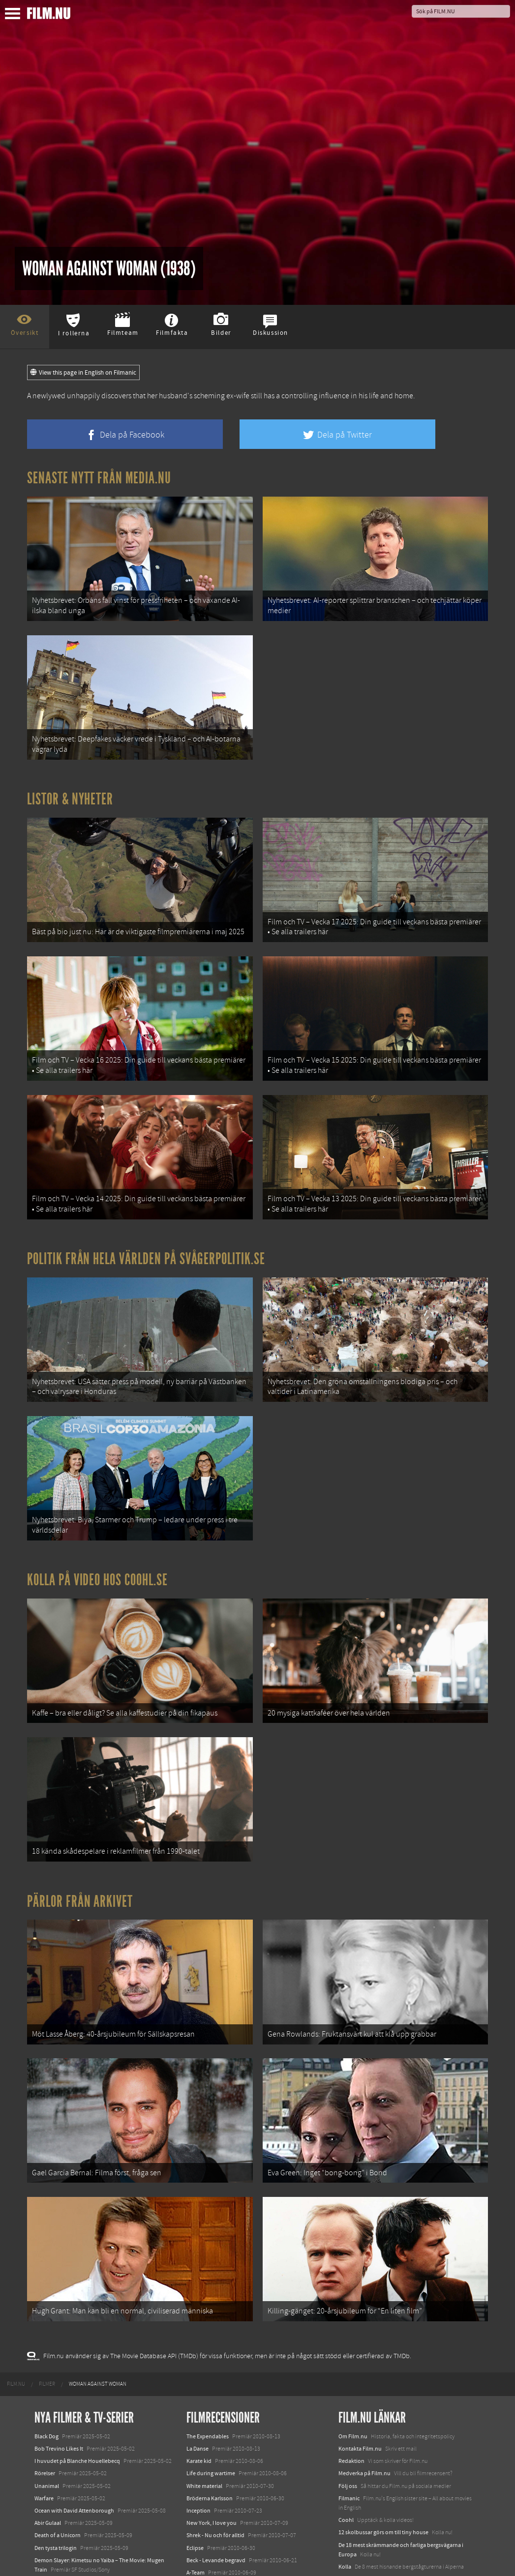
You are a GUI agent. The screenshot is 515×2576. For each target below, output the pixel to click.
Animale (44, 2487)
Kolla (344, 2471)
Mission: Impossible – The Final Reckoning (86, 2523)
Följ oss (347, 2390)
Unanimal (46, 2390)
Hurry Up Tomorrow (59, 2511)
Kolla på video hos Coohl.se (97, 1524)
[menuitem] (16, 2288)
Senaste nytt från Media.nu (99, 478)
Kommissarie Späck (210, 2490)
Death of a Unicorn (57, 2440)
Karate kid (199, 2366)
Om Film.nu (352, 2341)
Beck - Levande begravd (215, 2464)
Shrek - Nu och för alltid (215, 2440)
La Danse (197, 2353)
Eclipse (195, 2452)
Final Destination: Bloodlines (70, 2499)
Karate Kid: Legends (59, 2558)
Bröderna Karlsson (209, 2403)
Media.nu (350, 2518)
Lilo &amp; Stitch (55, 2546)
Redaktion (351, 2366)
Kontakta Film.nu (360, 2353)
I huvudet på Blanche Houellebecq (77, 2366)
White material (204, 2390)
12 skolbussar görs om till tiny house (383, 2437)
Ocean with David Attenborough (74, 2415)
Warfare (44, 2403)
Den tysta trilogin (55, 2452)
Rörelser (44, 2378)
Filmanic (349, 2403)
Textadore (350, 2505)
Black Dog (46, 2341)
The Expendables (207, 2341)
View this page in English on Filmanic (83, 372)
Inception (198, 2415)
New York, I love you (211, 2428)
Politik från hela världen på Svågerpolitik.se (146, 1219)
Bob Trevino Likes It (58, 2353)
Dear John (199, 2502)
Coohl (346, 2425)
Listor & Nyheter (70, 783)
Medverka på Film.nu (364, 2378)
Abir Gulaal (47, 2428)
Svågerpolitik (354, 2540)
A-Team (195, 2477)
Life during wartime (210, 2378)
